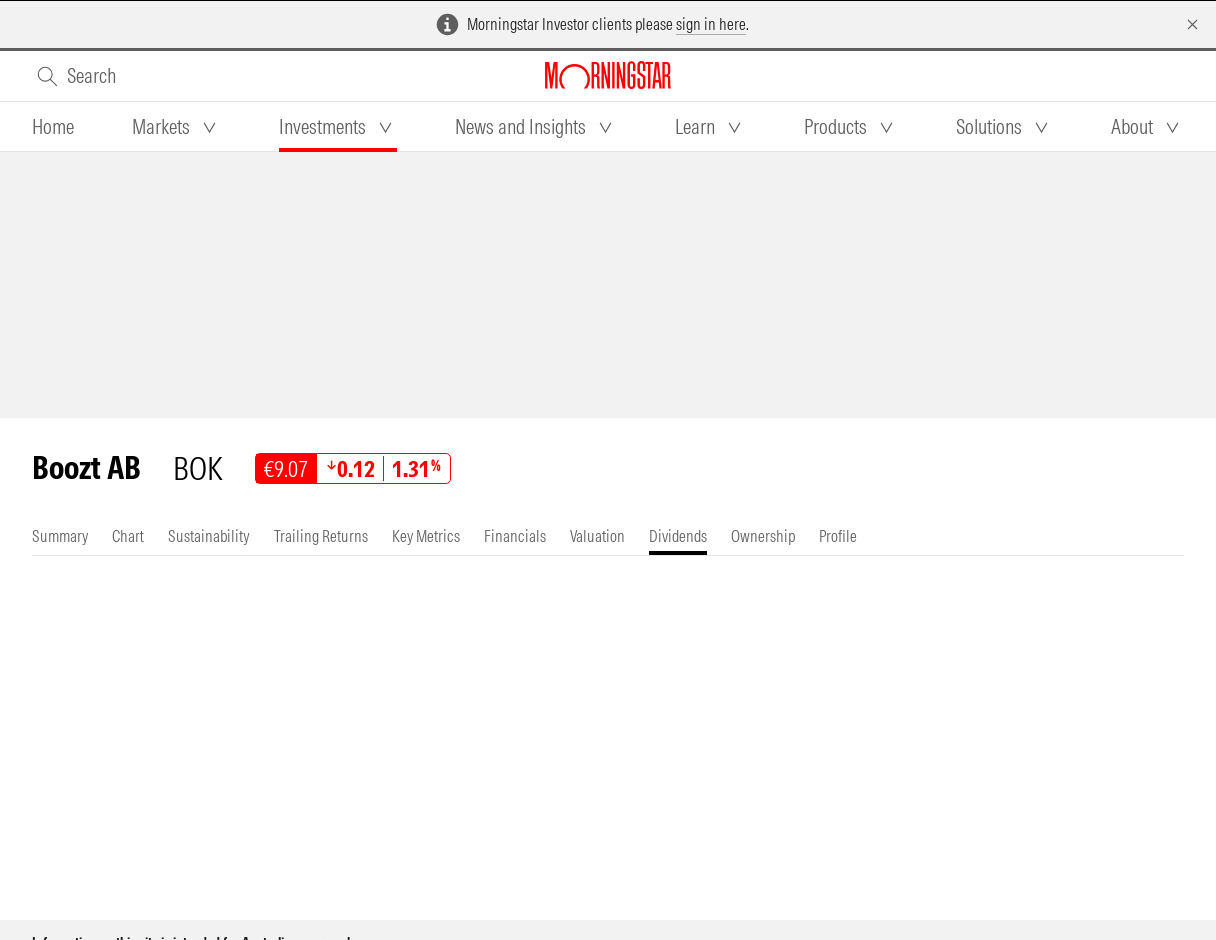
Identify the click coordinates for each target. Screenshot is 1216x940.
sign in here (711, 24)
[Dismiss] (1192, 24)
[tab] (53, 127)
